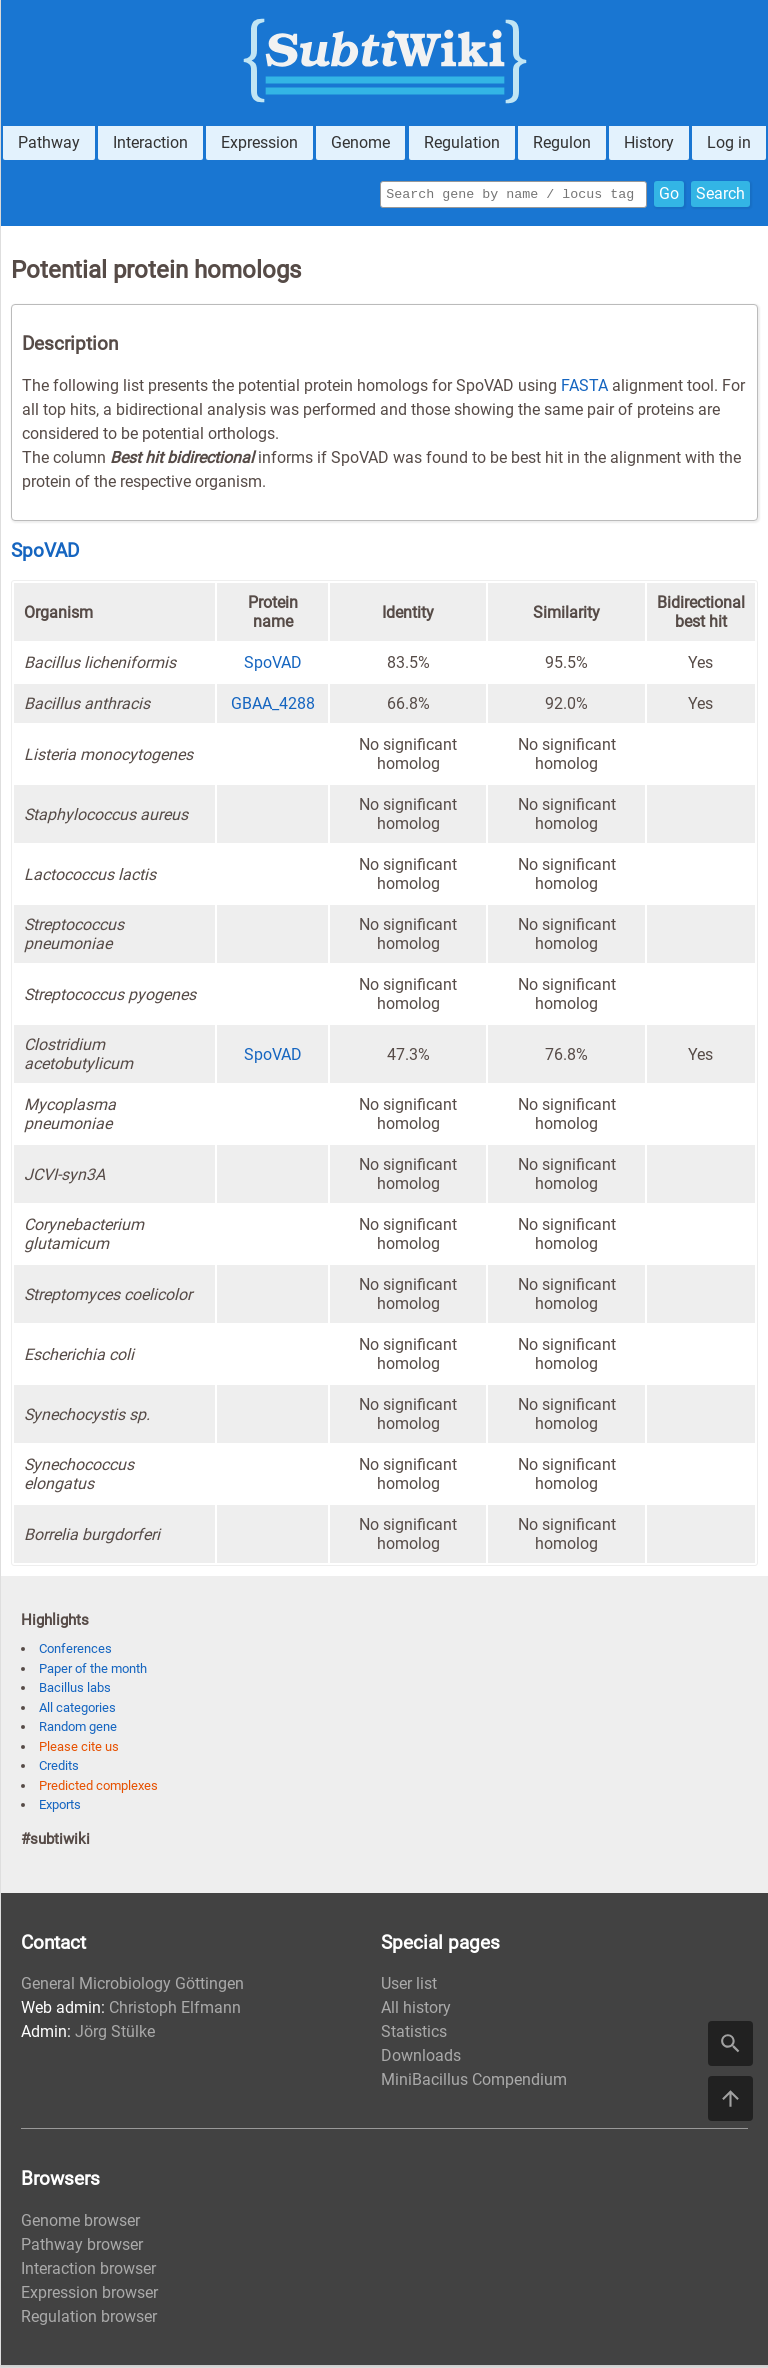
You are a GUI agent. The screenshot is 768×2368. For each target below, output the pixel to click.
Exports (60, 1807)
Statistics (414, 2034)
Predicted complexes (98, 1788)
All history (416, 2010)
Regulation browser (89, 2319)
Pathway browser (82, 2247)
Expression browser (89, 2295)
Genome (360, 142)
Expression (259, 142)
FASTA (584, 388)
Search (720, 195)
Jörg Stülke (115, 2034)
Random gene (78, 1729)
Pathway (49, 142)
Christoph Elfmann (175, 2010)
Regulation (462, 142)
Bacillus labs (75, 1690)
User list (409, 1986)
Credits (59, 1768)
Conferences (75, 1651)
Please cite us (79, 1749)
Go (669, 195)
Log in (729, 142)
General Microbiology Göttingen (132, 1986)
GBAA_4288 (273, 706)
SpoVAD (45, 554)
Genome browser (80, 2223)
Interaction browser (88, 2271)
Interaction (150, 142)
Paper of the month (93, 1671)
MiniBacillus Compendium (474, 2082)
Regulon (562, 142)
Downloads (421, 2058)
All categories (77, 1710)
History (649, 142)
